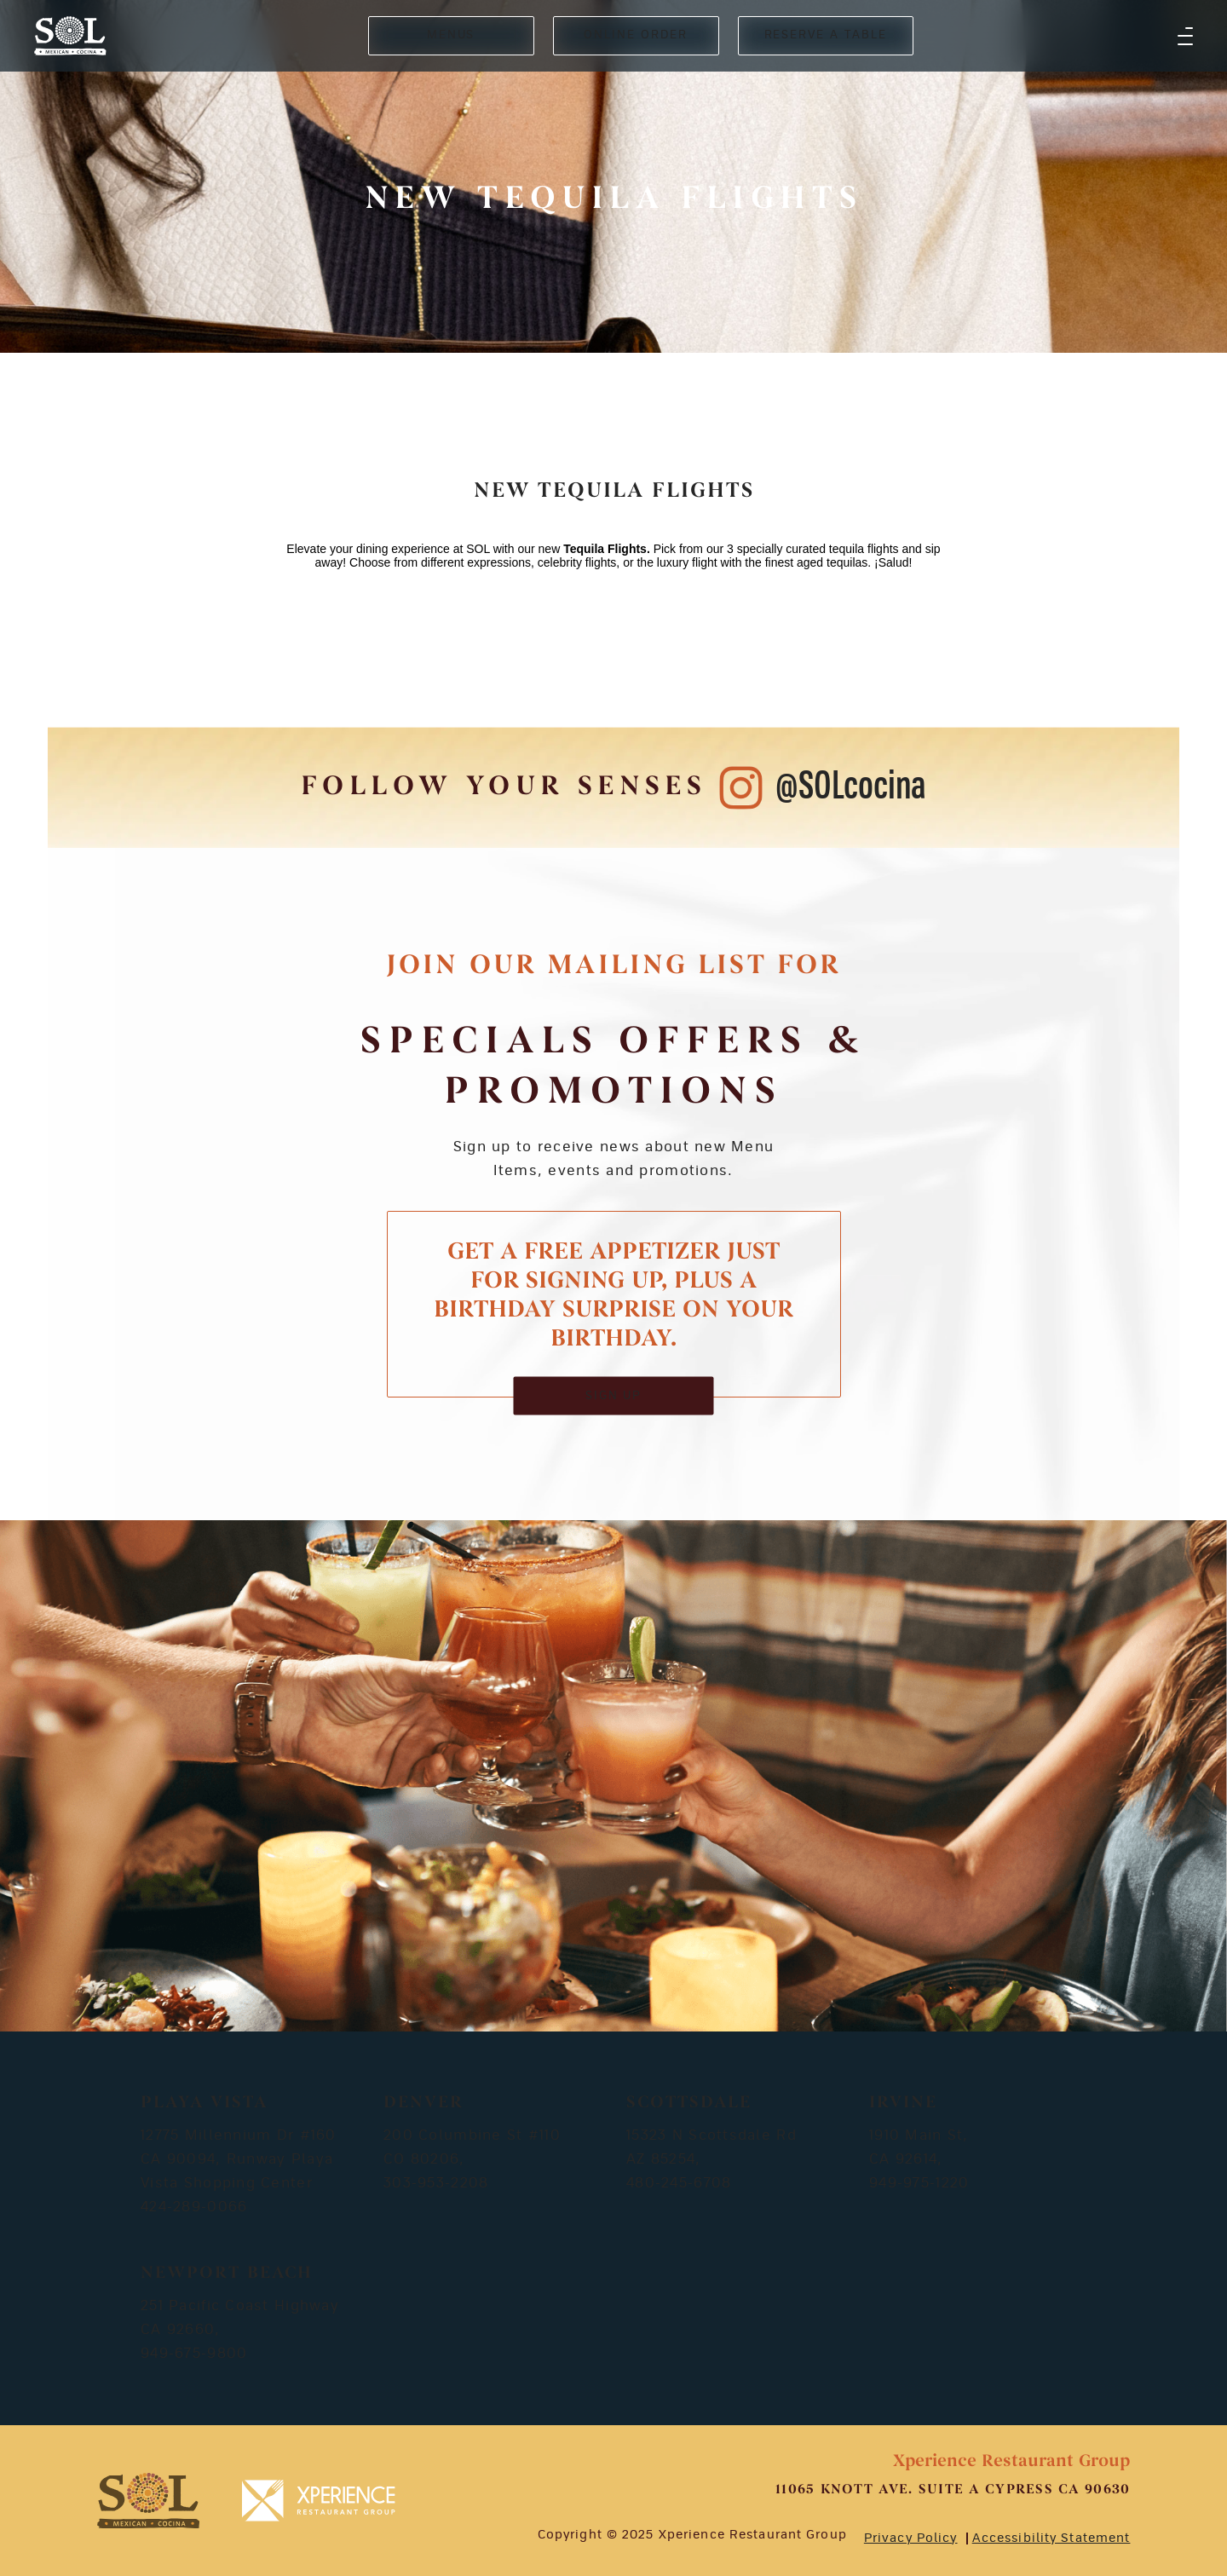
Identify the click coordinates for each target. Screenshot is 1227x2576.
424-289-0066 (194, 2207)
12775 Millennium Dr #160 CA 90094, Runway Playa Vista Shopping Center (239, 2159)
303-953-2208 (435, 2183)
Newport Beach (227, 2273)
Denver (423, 2103)
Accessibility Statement (1051, 2538)
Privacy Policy (911, 2538)
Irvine (903, 2103)
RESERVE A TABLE (825, 35)
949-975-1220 (919, 2183)
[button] (1185, 36)
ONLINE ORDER (635, 35)
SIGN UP (613, 1395)
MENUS (451, 35)
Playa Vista (204, 2103)
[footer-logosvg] (148, 2500)
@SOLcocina (850, 787)
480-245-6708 (678, 2183)
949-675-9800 (194, 2353)
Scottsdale (689, 2103)
